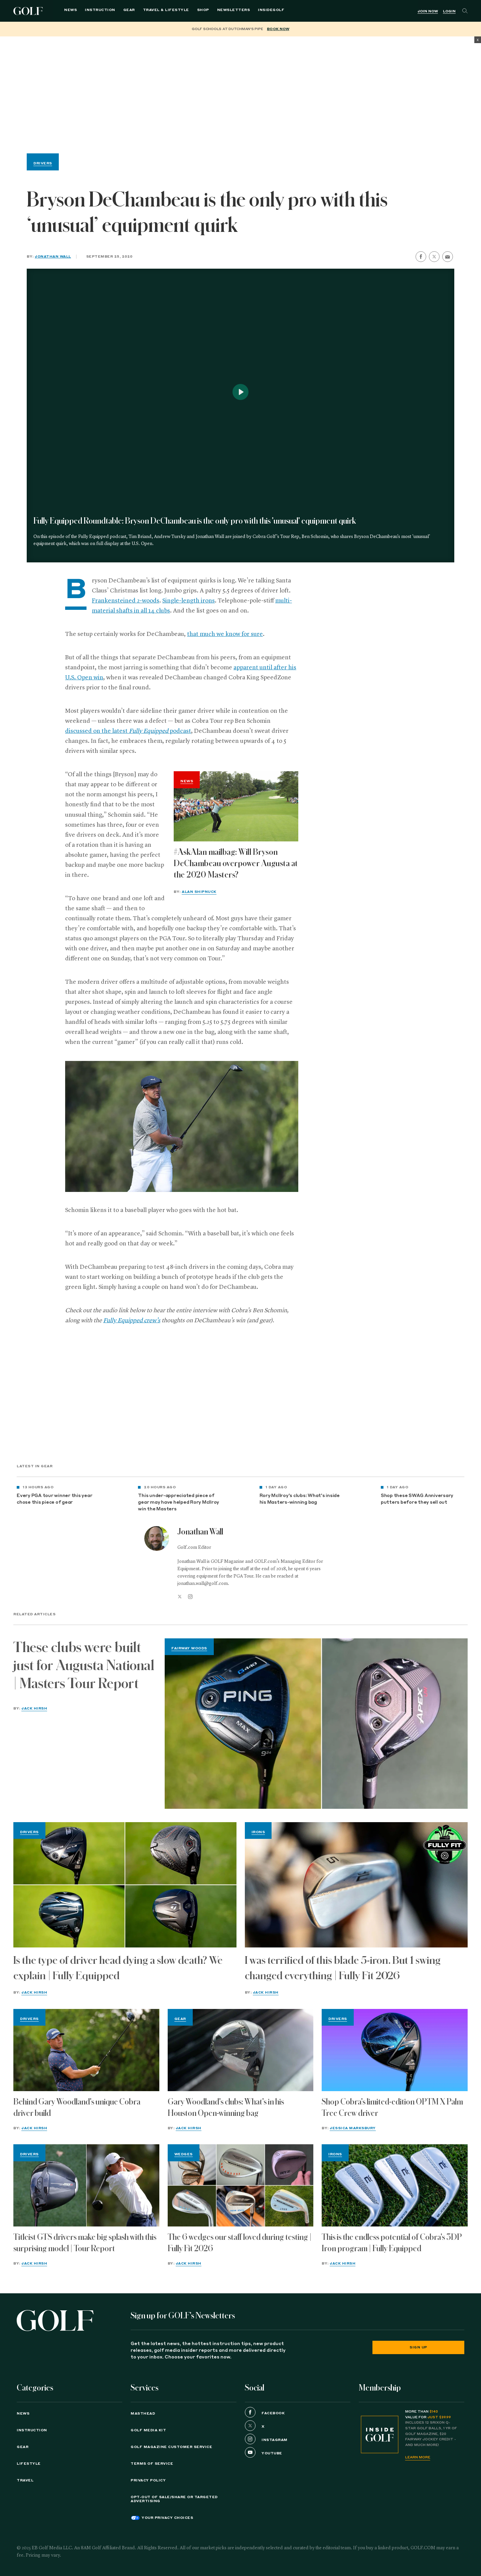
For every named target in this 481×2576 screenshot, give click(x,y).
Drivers (42, 163)
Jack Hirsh (34, 1708)
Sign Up (418, 2347)
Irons (258, 1832)
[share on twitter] (434, 256)
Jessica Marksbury (353, 2128)
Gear (121, 10)
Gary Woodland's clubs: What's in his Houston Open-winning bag (226, 2107)
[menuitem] (263, 11)
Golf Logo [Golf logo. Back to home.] (29, 11)
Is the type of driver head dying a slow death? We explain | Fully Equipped (117, 1968)
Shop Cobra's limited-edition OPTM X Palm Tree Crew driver (392, 2107)
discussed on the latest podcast (128, 731)
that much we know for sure (225, 634)
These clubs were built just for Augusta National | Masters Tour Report (83, 1665)
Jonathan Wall (53, 256)
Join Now (428, 11)
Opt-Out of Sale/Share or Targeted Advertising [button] (174, 2499)
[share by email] (447, 257)
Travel (25, 2480)
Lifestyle (29, 2463)
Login (449, 11)
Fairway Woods (189, 1648)
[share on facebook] (421, 256)
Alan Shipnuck (199, 892)
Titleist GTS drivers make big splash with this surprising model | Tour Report (84, 2243)
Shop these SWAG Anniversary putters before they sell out (417, 1499)
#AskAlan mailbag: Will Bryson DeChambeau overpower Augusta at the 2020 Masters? (236, 863)
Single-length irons (188, 601)
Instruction (91, 10)
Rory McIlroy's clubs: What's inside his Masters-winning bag (300, 1499)
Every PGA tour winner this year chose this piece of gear (54, 1499)
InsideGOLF (263, 10)
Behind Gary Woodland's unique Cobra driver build (76, 2107)
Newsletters (225, 10)
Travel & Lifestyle (158, 10)
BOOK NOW (278, 29)
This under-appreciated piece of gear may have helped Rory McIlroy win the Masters (178, 1502)
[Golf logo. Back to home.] (55, 2320)
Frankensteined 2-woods (125, 601)
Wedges (183, 2154)
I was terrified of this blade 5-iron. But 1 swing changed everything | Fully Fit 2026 (343, 1968)
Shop (195, 10)
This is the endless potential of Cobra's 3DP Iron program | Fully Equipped (392, 2243)
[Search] (465, 11)
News (62, 10)
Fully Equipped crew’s (131, 1321)
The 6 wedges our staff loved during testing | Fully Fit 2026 (240, 2243)
